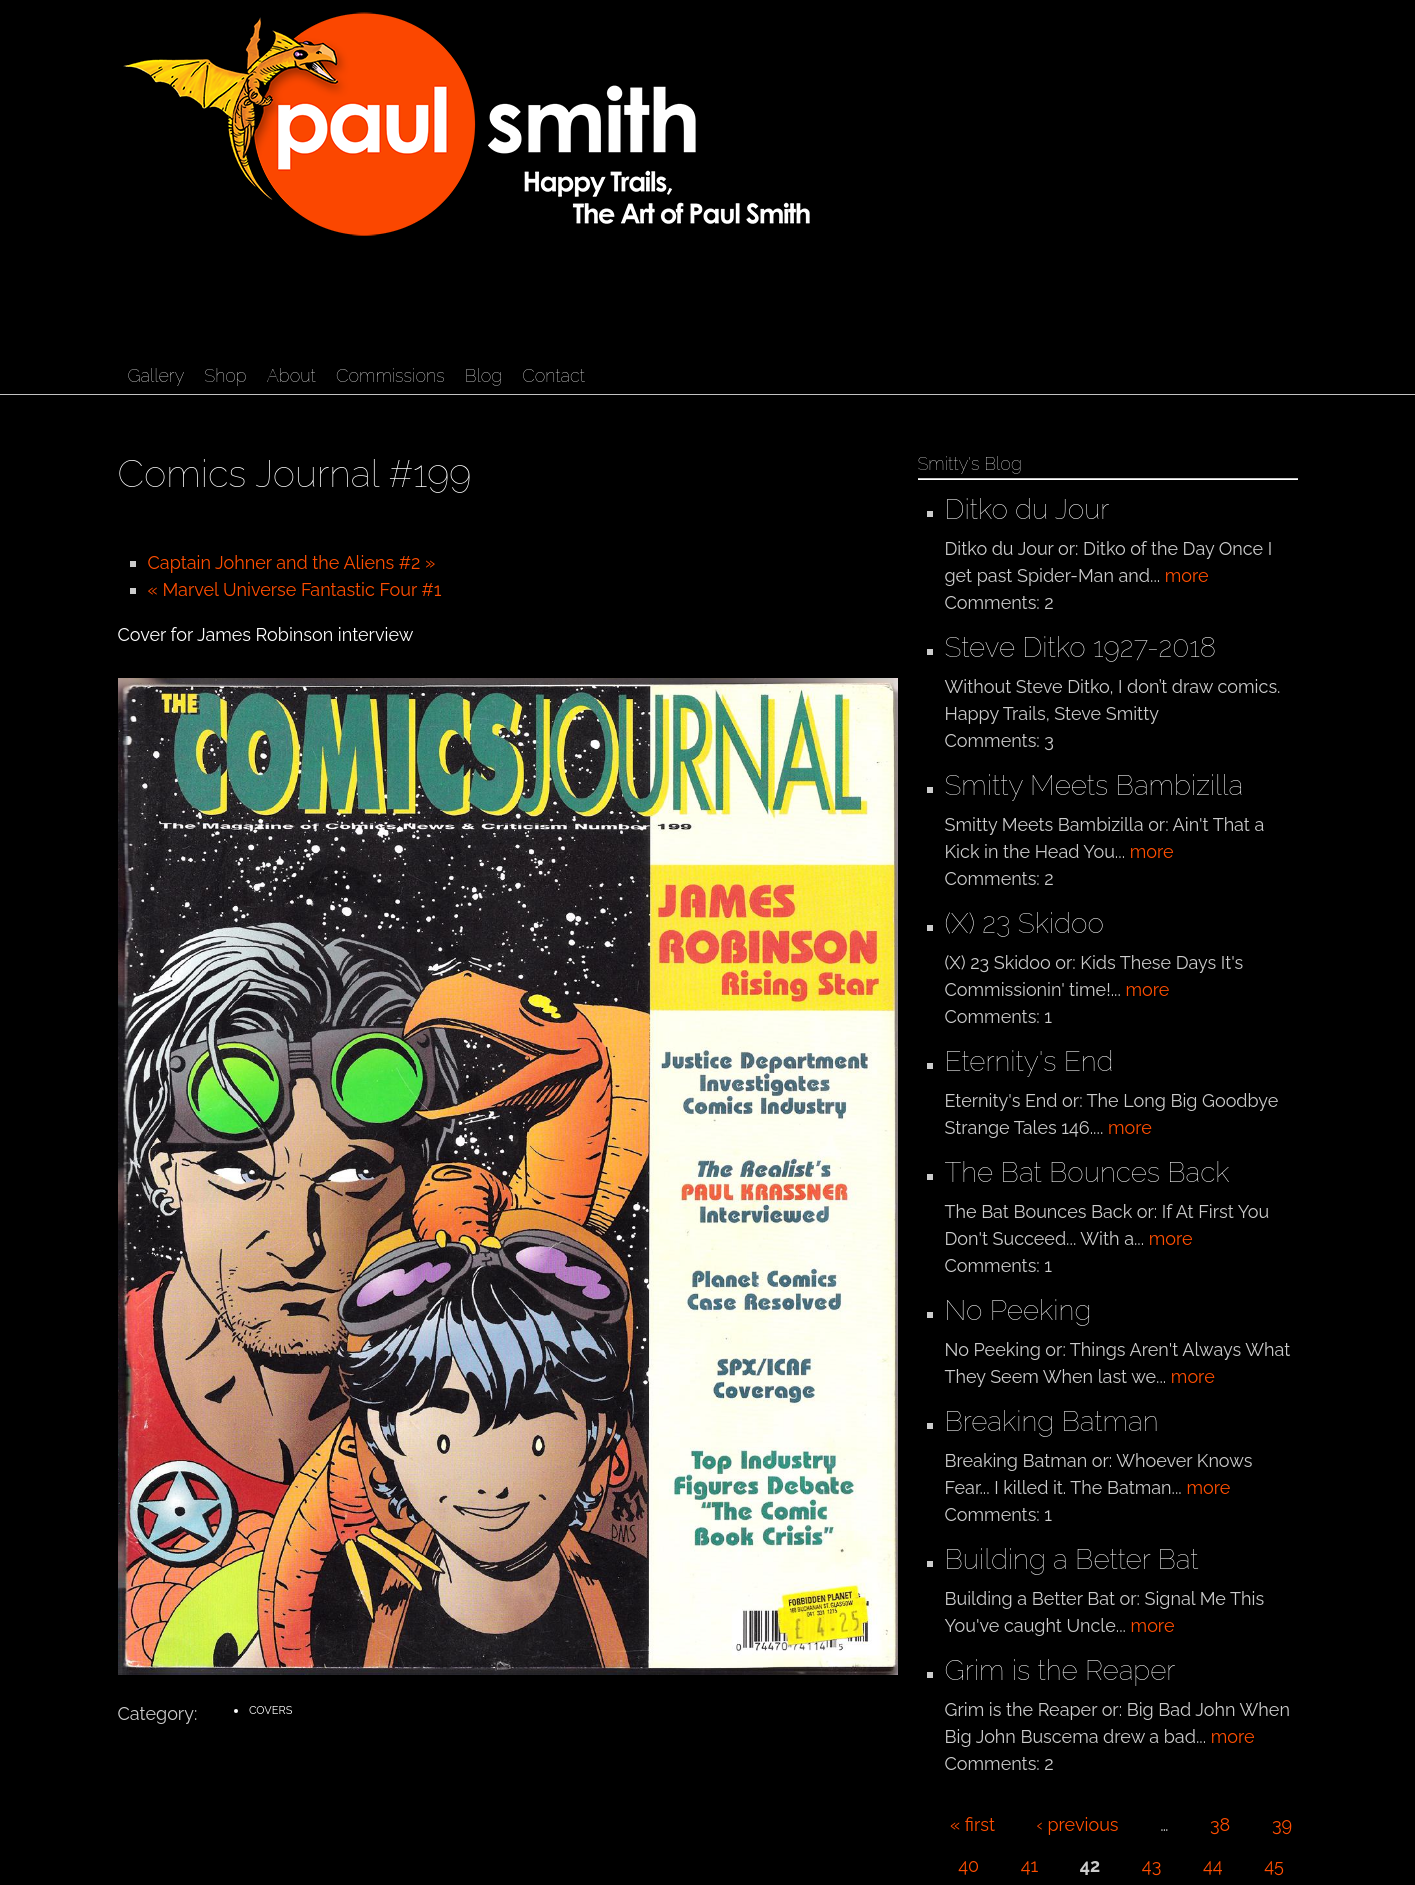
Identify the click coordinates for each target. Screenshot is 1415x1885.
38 (1220, 1824)
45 (1274, 1865)
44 (1213, 1865)
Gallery (156, 375)
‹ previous (1078, 1824)
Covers (270, 1710)
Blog (483, 375)
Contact (553, 375)
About (291, 375)
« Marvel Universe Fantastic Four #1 (295, 589)
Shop (225, 375)
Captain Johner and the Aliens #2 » (292, 562)
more (1187, 575)
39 (1282, 1824)
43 (1151, 1865)
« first (972, 1824)
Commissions (390, 375)
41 (1030, 1865)
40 (968, 1865)
